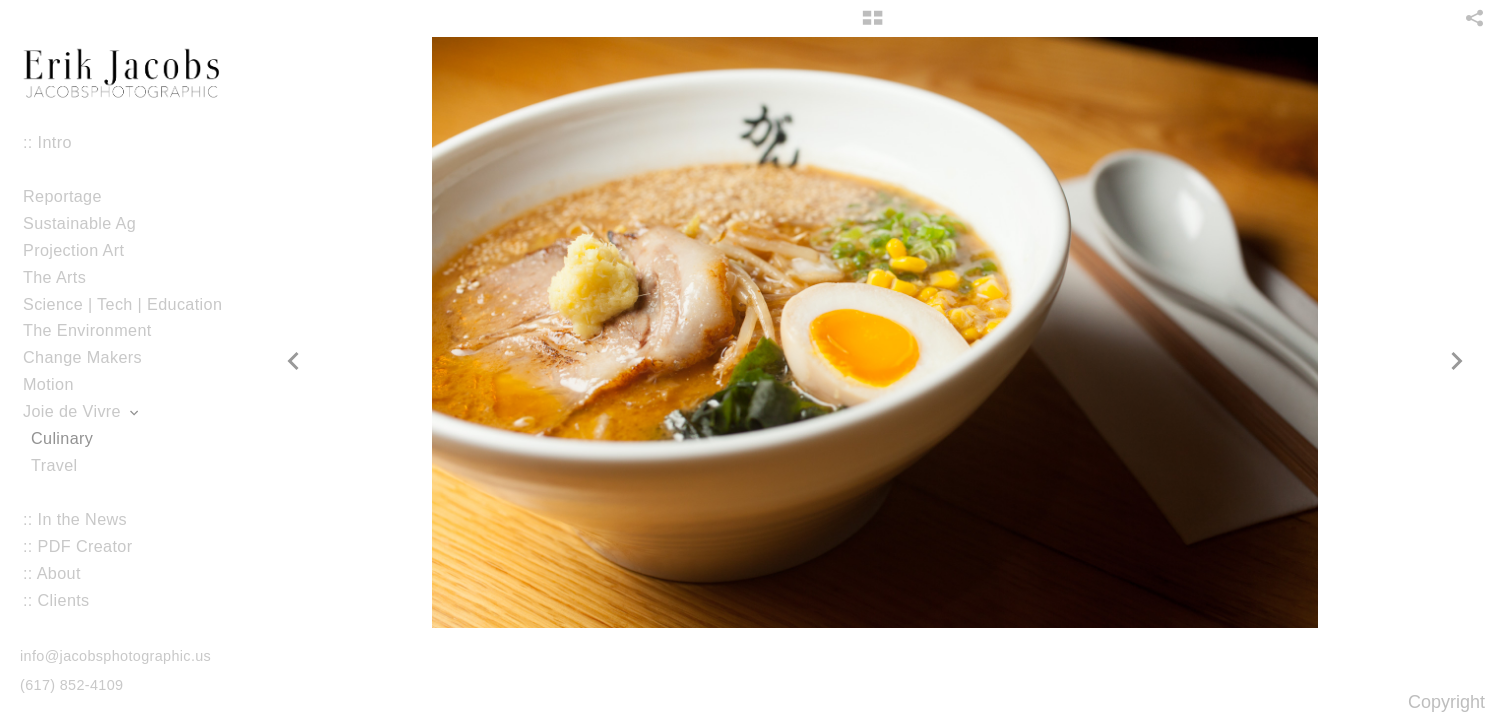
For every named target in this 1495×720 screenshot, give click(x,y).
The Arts (54, 277)
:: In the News (75, 519)
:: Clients (56, 600)
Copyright (1446, 702)
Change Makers (82, 357)
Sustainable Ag (79, 223)
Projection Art (84, 250)
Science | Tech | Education (122, 304)
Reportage (62, 196)
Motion (59, 384)
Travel (54, 465)
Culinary (62, 438)
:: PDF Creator (77, 546)
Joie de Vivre (82, 411)
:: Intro (47, 142)
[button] (872, 25)
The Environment (87, 330)
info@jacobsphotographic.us (115, 656)
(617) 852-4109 (71, 685)
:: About (52, 573)
